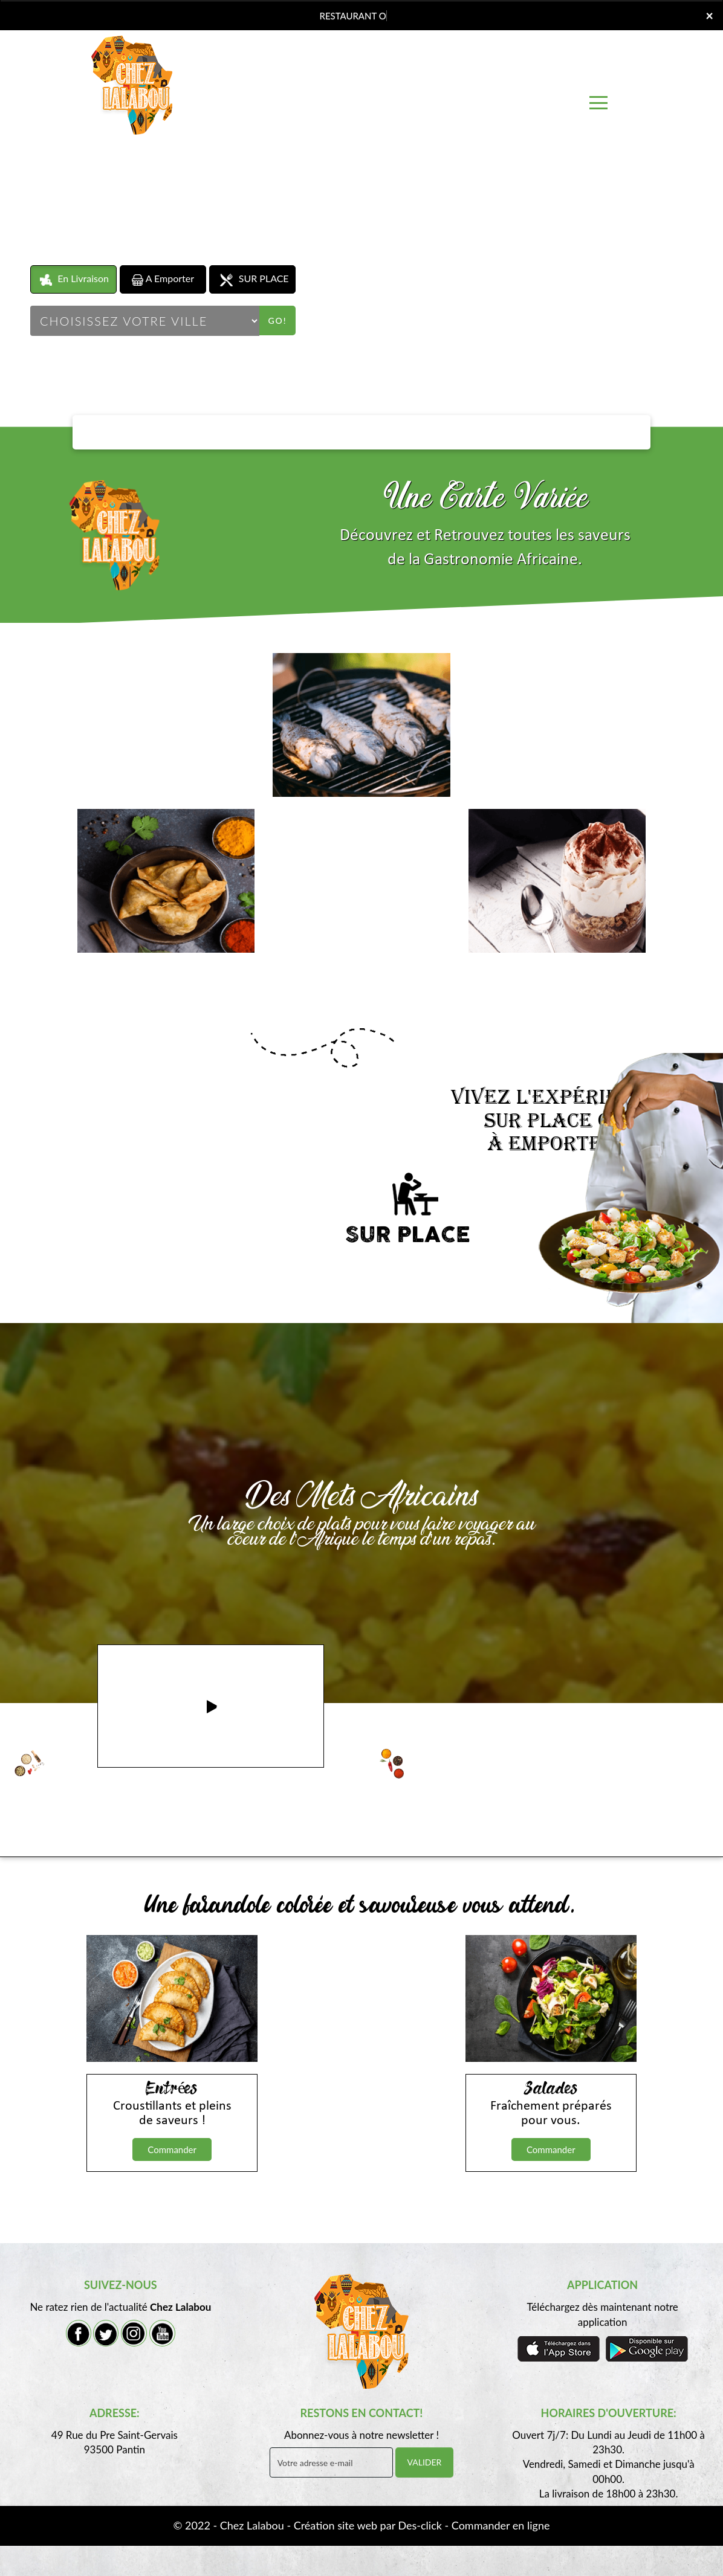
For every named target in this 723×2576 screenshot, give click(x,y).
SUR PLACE (252, 279)
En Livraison (73, 279)
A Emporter (163, 278)
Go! (277, 320)
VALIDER (424, 2462)
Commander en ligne (501, 2525)
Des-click (419, 2525)
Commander (172, 2149)
